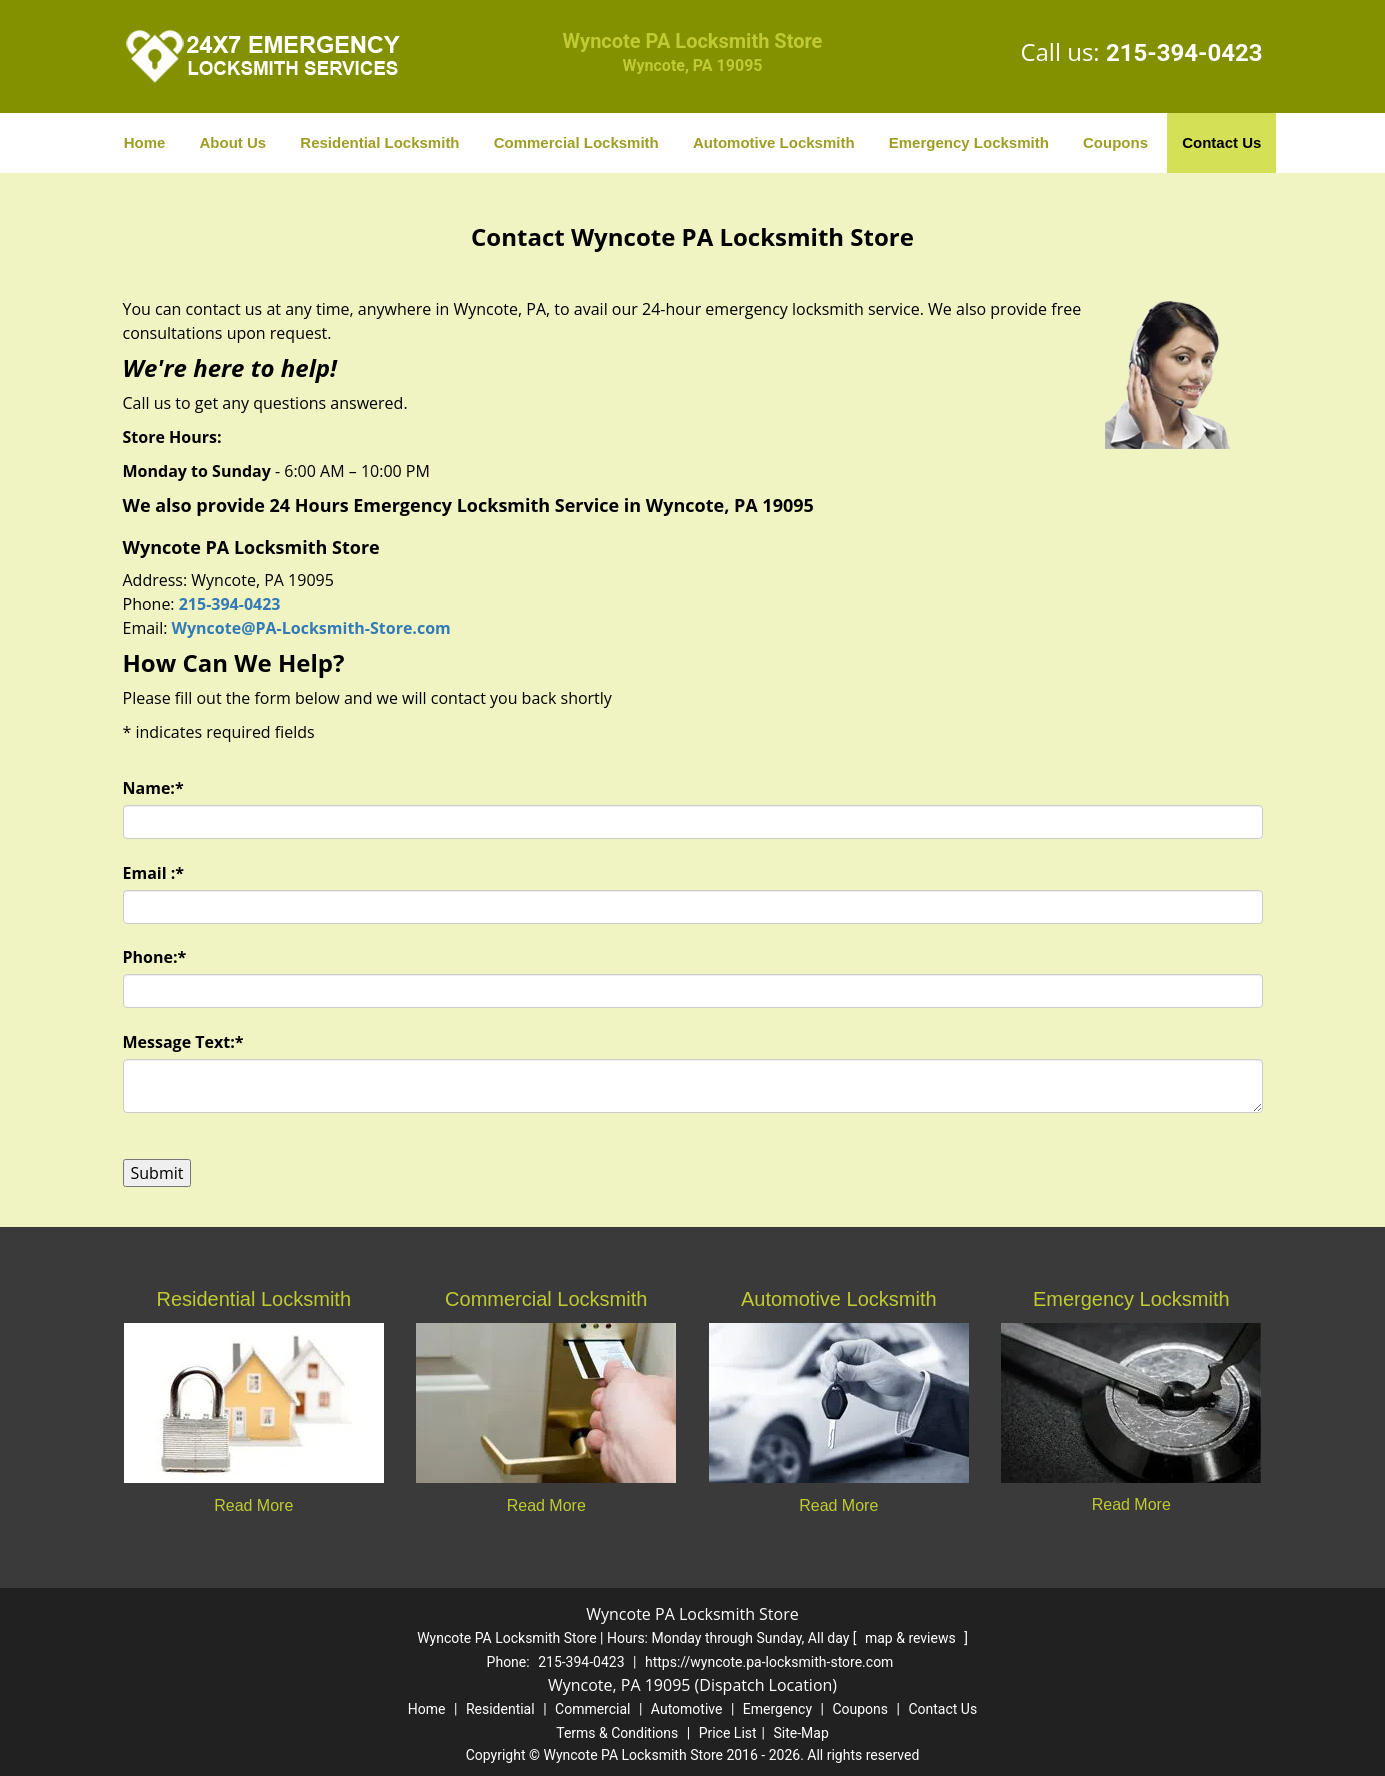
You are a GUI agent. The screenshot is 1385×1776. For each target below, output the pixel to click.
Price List (728, 1733)
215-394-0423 (1184, 53)
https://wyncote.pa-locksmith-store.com (769, 1662)
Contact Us (1221, 142)
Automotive (687, 1709)
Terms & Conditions (617, 1733)
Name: (153, 788)
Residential (500, 1709)
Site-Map (801, 1733)
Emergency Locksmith (969, 142)
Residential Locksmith (379, 142)
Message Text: (183, 1042)
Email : (154, 873)
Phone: (155, 957)
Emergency (777, 1709)
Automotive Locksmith (774, 142)
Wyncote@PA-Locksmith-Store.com (311, 628)
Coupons (1115, 142)
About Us (233, 142)
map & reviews (912, 1638)
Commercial (592, 1709)
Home (145, 142)
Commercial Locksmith (576, 142)
